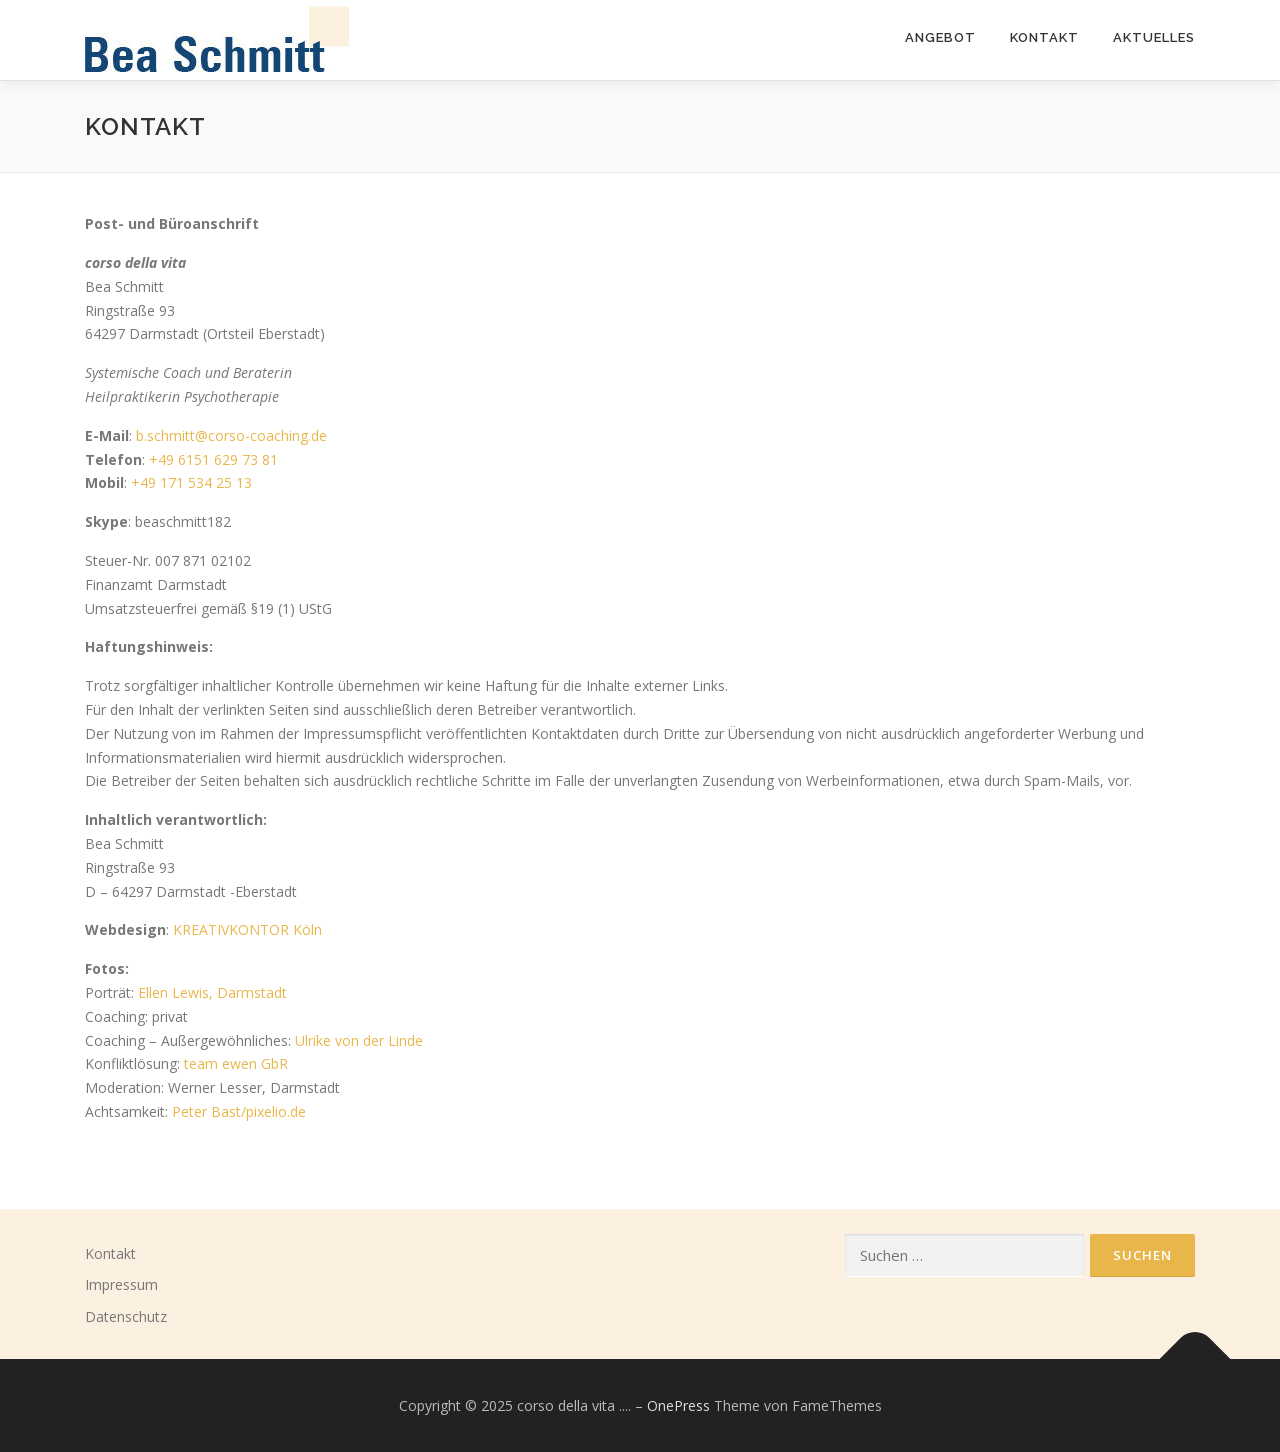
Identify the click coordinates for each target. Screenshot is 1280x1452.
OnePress (678, 1405)
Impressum (121, 1284)
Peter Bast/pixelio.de (239, 1111)
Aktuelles (1154, 37)
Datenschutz (126, 1316)
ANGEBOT (940, 37)
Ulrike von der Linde (359, 1040)
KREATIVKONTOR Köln (247, 929)
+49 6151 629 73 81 (213, 459)
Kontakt (110, 1253)
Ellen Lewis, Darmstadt (212, 992)
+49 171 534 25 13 (191, 482)
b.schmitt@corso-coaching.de (231, 435)
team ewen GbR (236, 1063)
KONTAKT (1044, 37)
